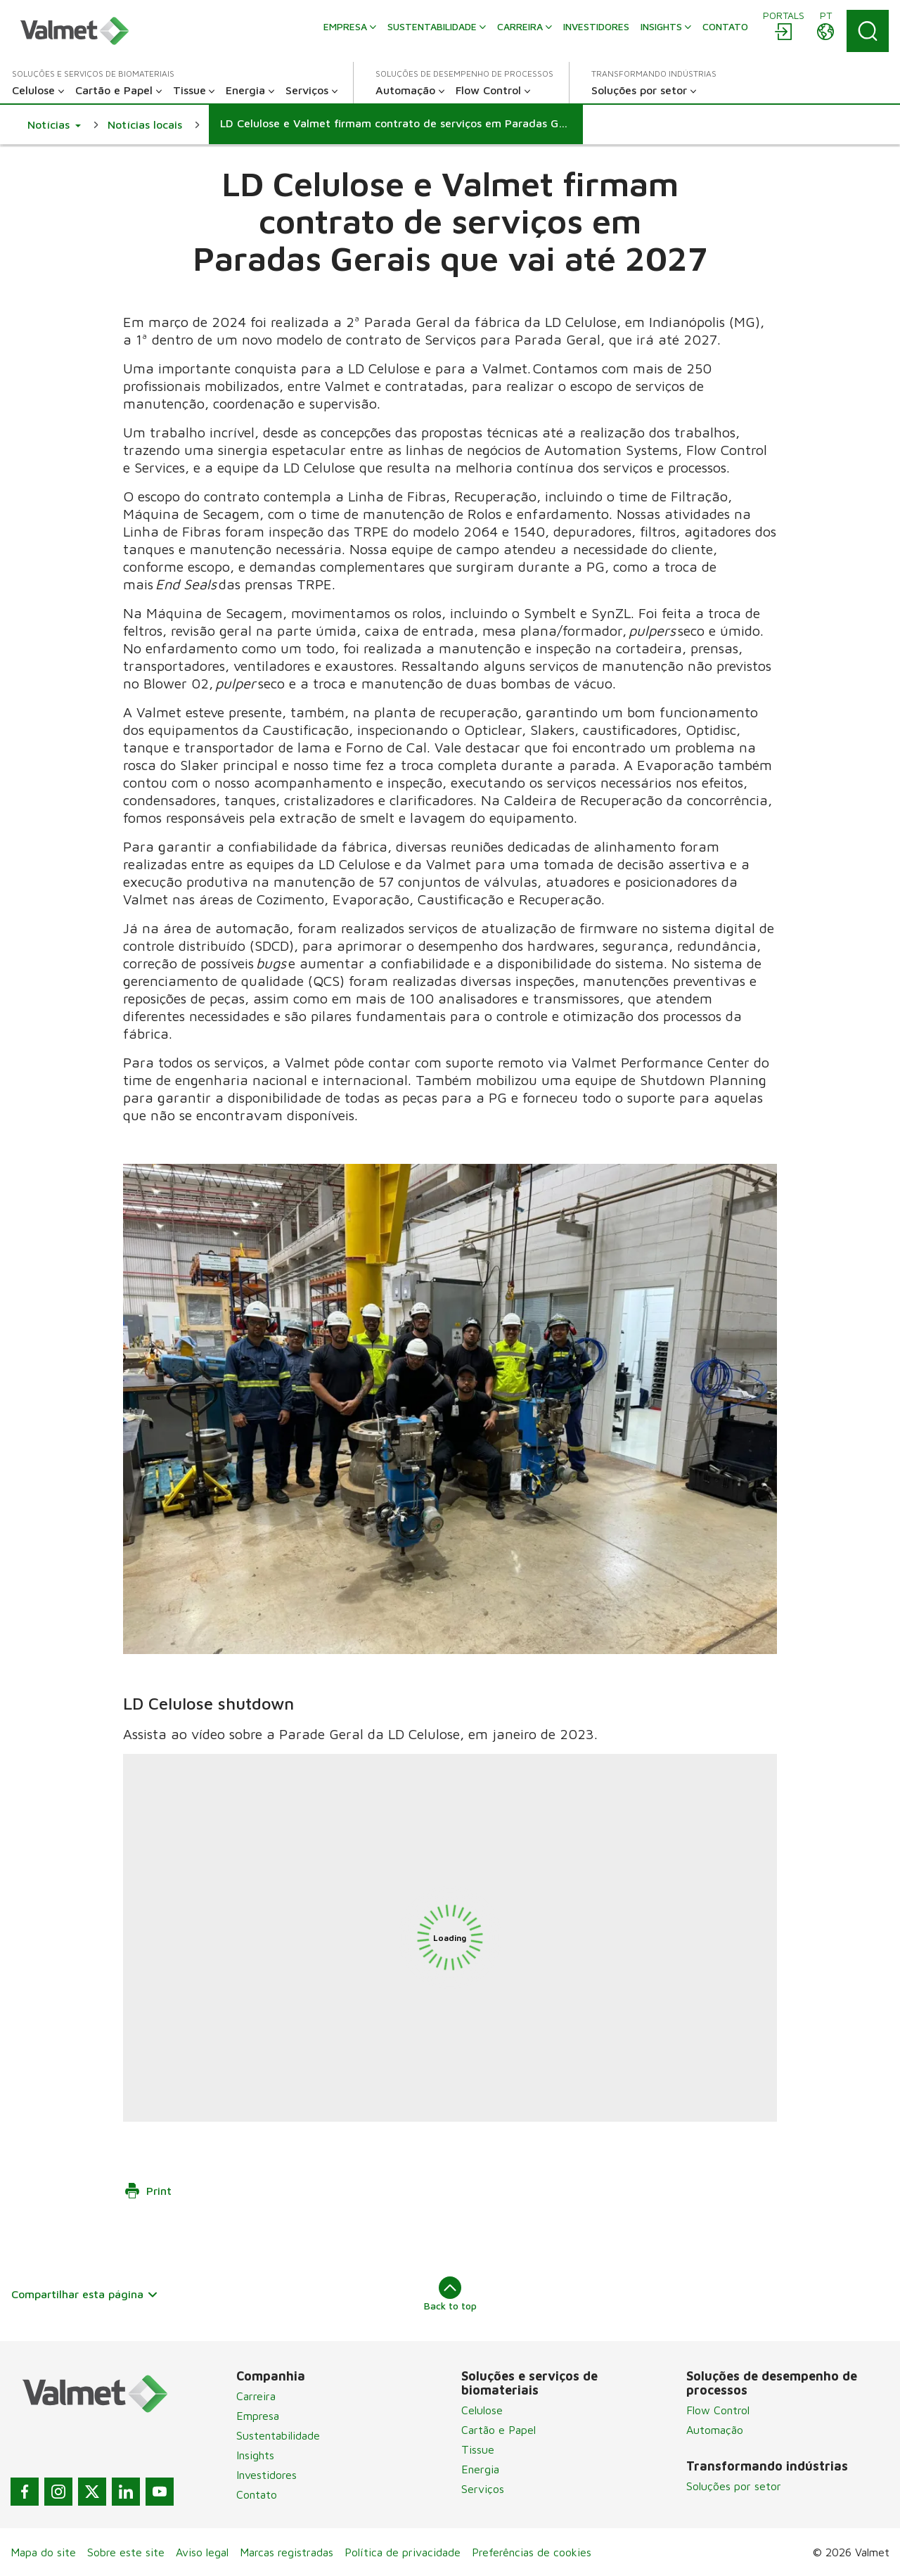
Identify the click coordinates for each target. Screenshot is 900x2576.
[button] (54, 124)
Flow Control (718, 2410)
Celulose (482, 2410)
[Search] (868, 31)
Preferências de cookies (531, 2552)
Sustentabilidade (278, 2435)
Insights (255, 2455)
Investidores (266, 2474)
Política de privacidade (403, 2552)
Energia (480, 2469)
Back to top (450, 2294)
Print (148, 2190)
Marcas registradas (286, 2552)
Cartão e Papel (498, 2429)
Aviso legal (202, 2552)
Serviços (482, 2488)
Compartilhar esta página (84, 2294)
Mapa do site (43, 2552)
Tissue (477, 2449)
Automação (714, 2429)
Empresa (257, 2415)
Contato (256, 2494)
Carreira (256, 2396)
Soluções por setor (733, 2486)
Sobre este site (126, 2552)
